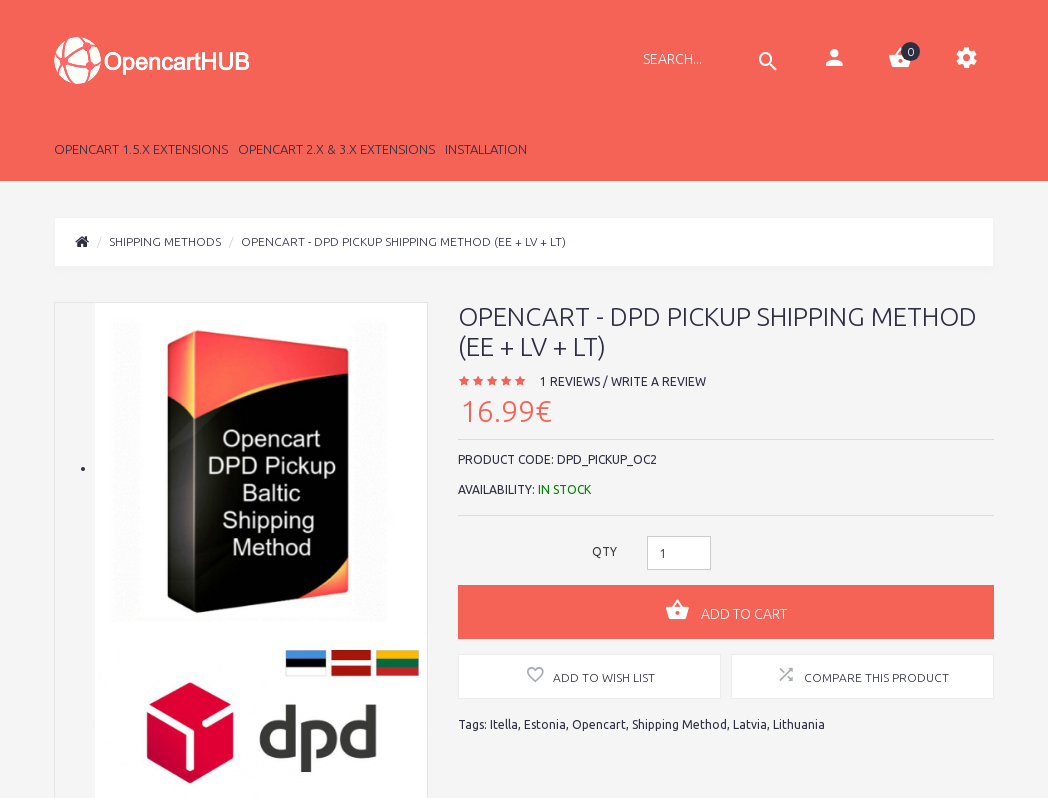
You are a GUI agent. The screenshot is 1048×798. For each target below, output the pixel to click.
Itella (504, 724)
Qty (604, 551)
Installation (486, 149)
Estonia (545, 724)
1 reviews (570, 381)
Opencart (599, 724)
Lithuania (799, 724)
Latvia (750, 724)
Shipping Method (679, 724)
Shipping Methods (165, 241)
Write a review (658, 381)
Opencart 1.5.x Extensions (141, 149)
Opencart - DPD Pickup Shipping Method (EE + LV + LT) (403, 241)
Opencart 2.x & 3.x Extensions (336, 149)
